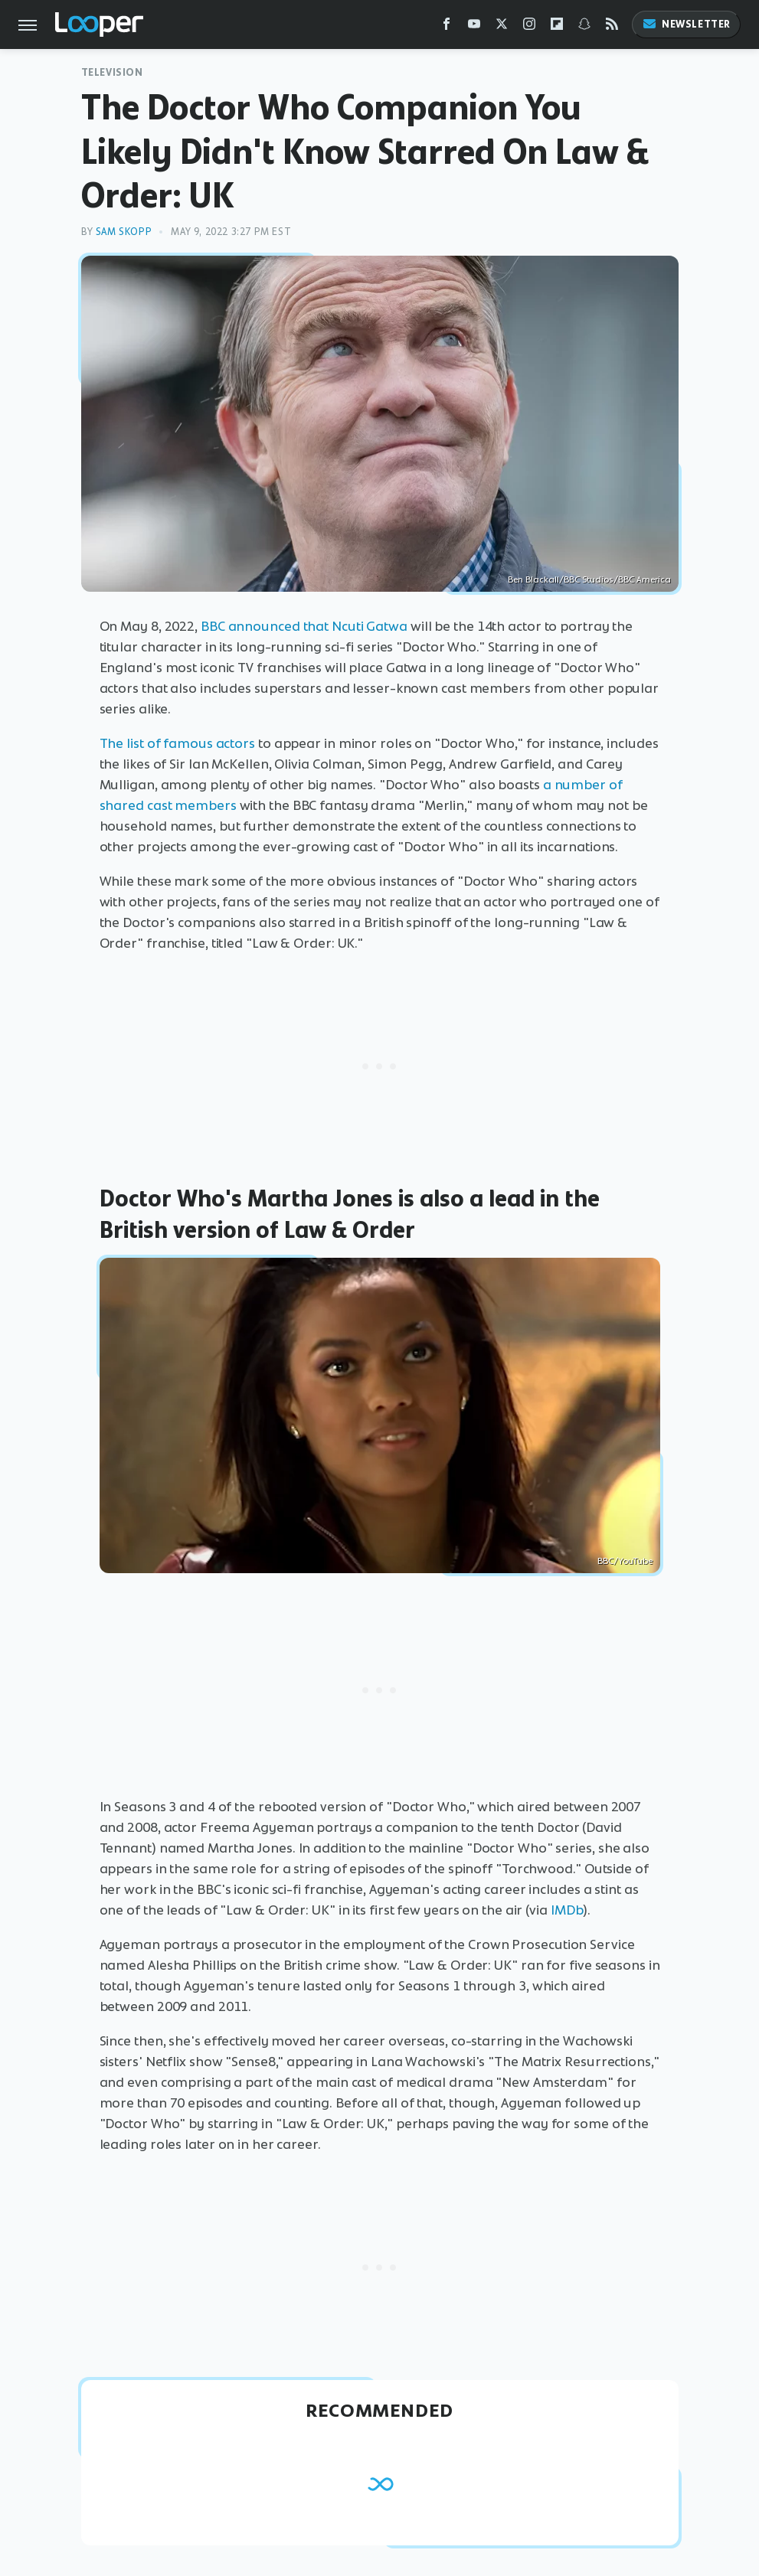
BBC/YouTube (625, 1561)
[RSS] (612, 27)
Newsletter (686, 24)
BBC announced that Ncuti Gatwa (304, 626)
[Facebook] (446, 27)
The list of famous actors (178, 743)
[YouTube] (474, 27)
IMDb (567, 1910)
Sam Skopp (124, 231)
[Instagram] (529, 27)
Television (112, 72)
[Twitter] (501, 27)
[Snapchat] (584, 27)
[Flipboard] (556, 27)
